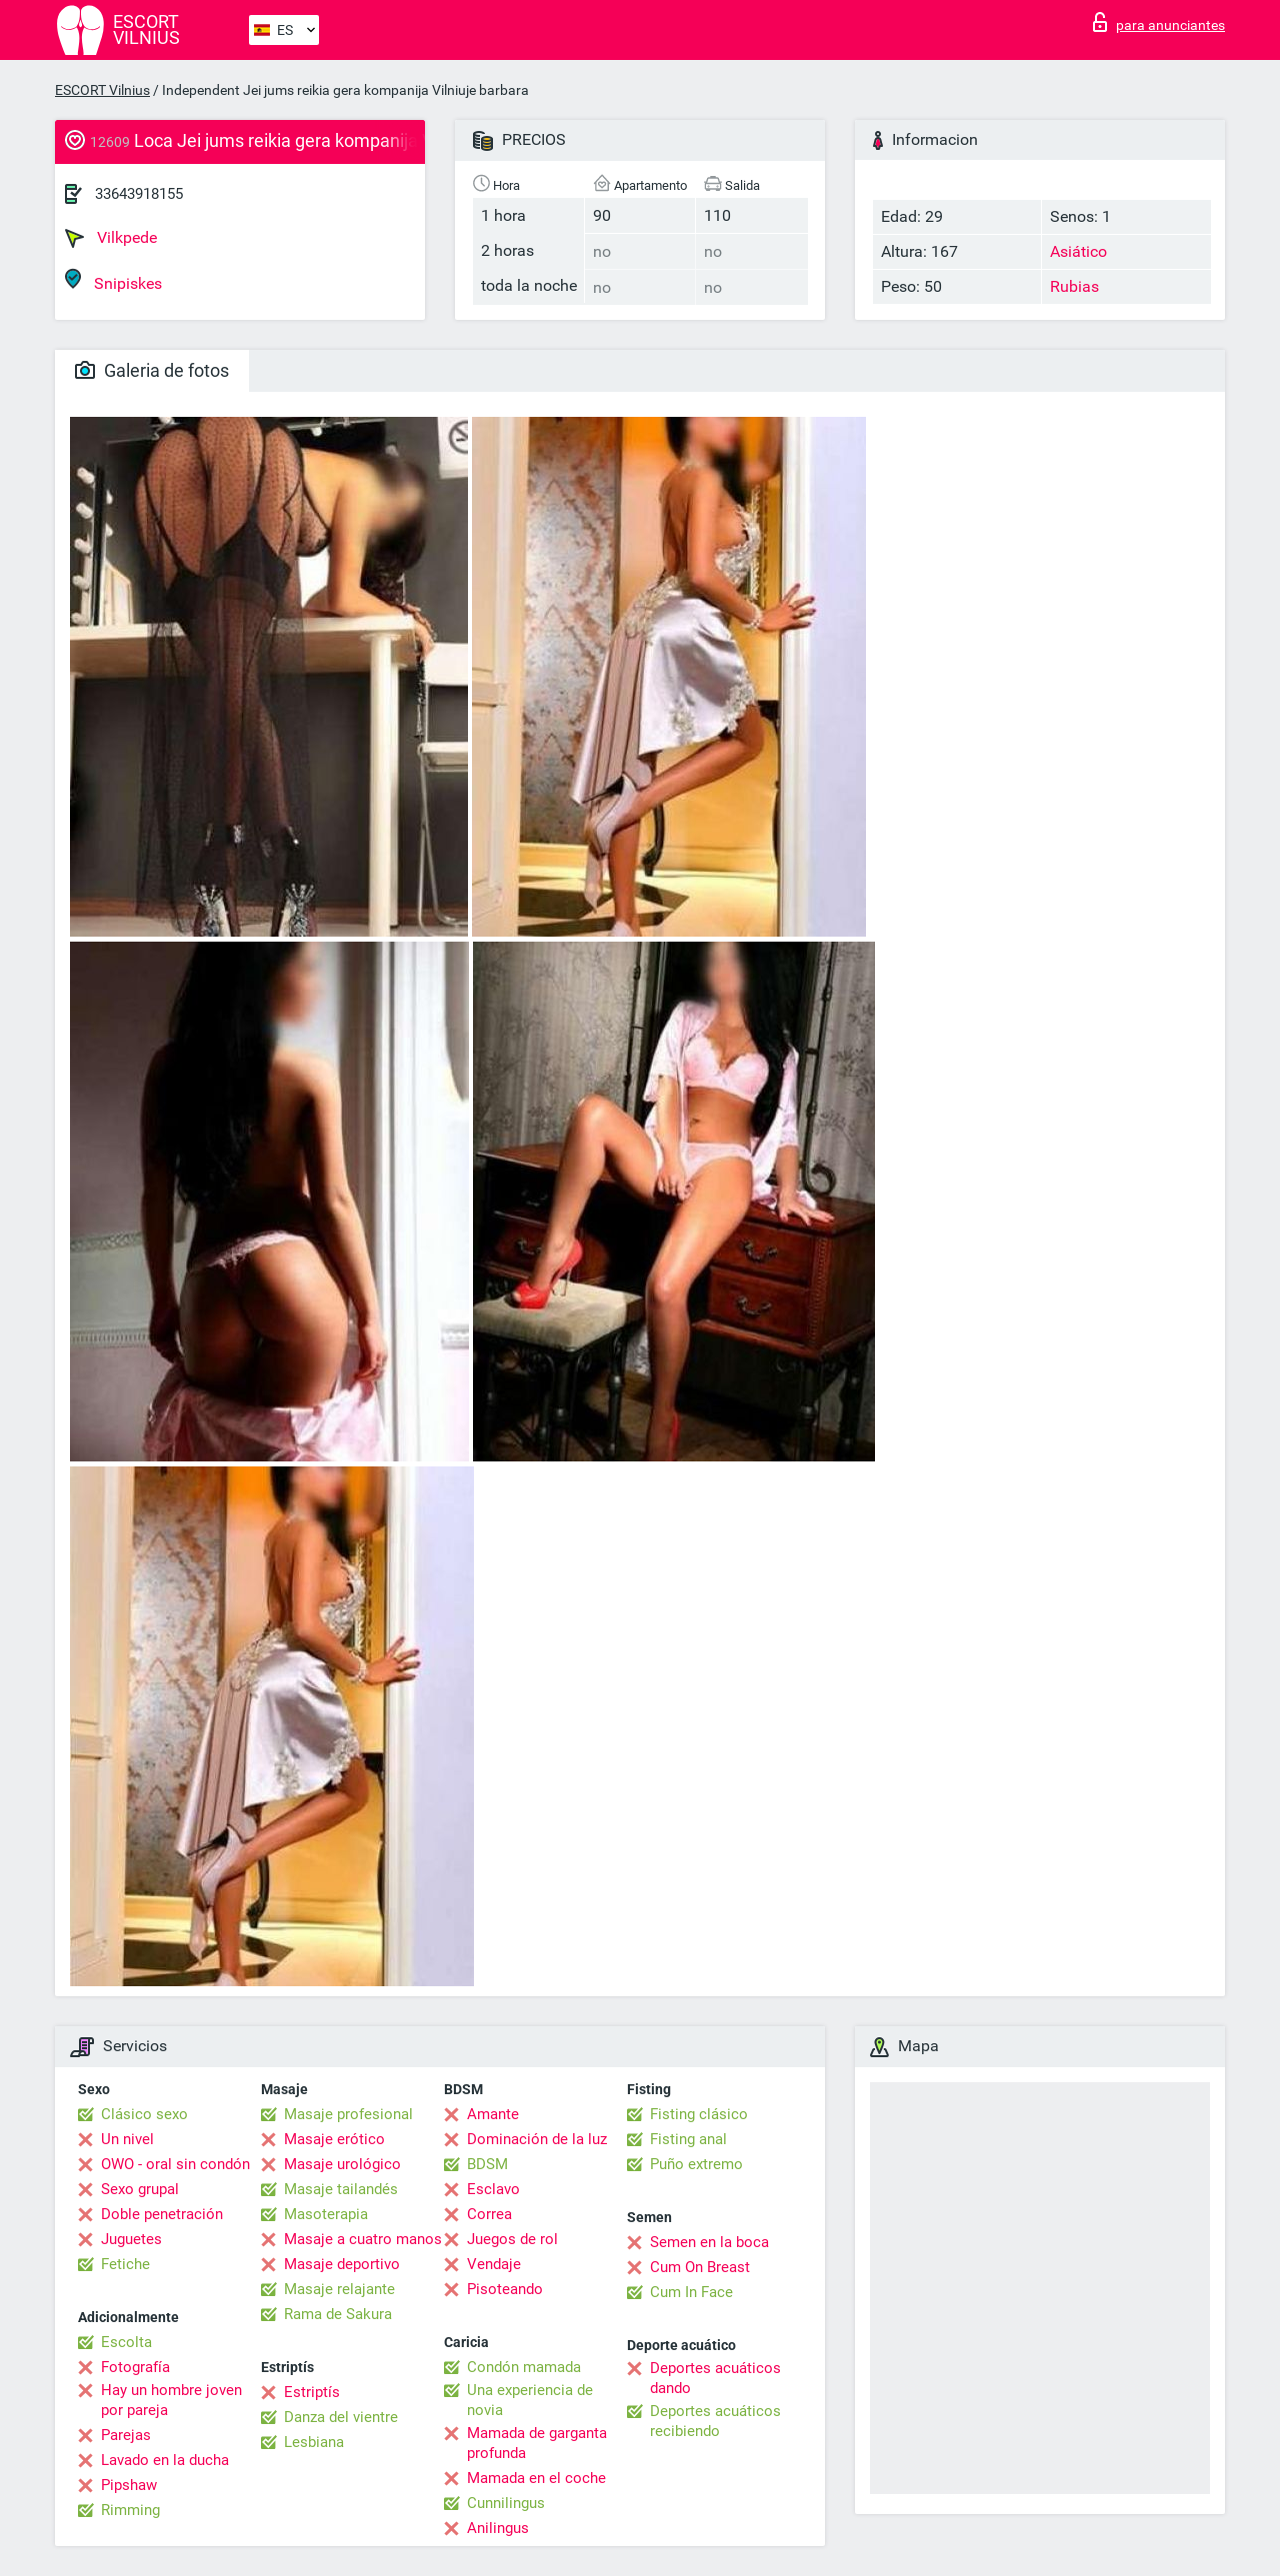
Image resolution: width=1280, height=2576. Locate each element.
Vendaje (494, 2264)
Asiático (1078, 251)
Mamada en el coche (536, 2478)
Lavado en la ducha (165, 2460)
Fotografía (135, 2367)
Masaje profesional (348, 2114)
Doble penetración (162, 2214)
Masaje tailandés (341, 2189)
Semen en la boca (709, 2242)
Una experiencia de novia (530, 2400)
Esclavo (493, 2189)
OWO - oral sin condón (175, 2164)
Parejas (126, 2435)
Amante (493, 2114)
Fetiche (125, 2264)
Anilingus (498, 2528)
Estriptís (312, 2392)
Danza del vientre (341, 2417)
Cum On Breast (700, 2267)
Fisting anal (688, 2139)
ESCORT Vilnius (102, 90)
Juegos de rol (512, 2239)
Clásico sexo (144, 2114)
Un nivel (127, 2139)
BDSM (487, 2164)
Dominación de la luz (537, 2139)
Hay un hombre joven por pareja (171, 2400)
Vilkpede (111, 238)
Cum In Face (691, 2292)
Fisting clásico (699, 2114)
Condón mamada (524, 2367)
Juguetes (131, 2239)
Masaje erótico (334, 2139)
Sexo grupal (140, 2189)
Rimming (130, 2510)
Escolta (126, 2342)
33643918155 (139, 194)
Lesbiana (314, 2442)
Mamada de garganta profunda (537, 2443)
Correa (489, 2214)
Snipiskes (113, 280)
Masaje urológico (342, 2164)
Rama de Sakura (338, 2314)
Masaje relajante (339, 2289)
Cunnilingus (506, 2503)
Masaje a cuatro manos (363, 2239)
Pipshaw (129, 2485)
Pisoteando (505, 2289)
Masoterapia (326, 2214)
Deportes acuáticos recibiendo (715, 2421)
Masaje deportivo (342, 2264)
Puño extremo (696, 2164)
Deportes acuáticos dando (715, 2378)
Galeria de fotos (152, 370)
